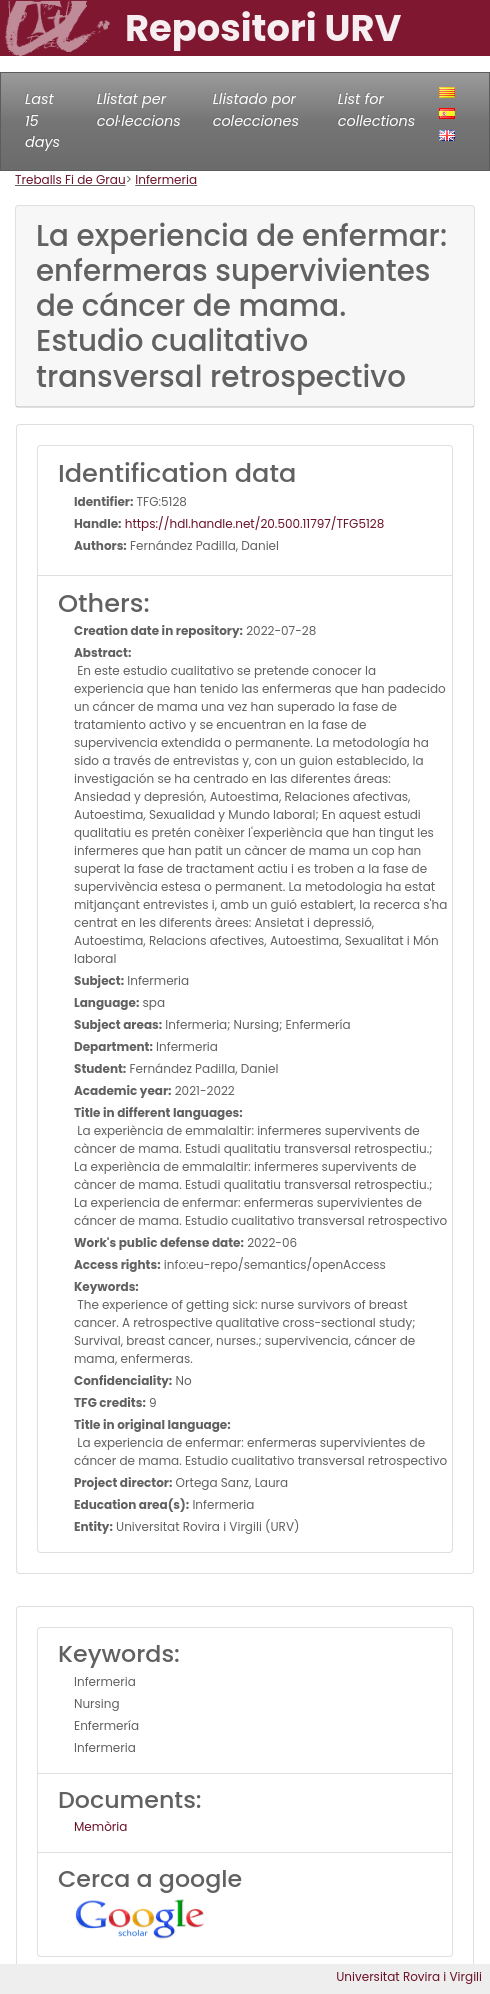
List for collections (376, 110)
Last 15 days (42, 120)
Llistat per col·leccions (139, 110)
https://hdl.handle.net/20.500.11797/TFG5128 (253, 523)
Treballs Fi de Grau (70, 179)
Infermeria (166, 179)
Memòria (100, 1826)
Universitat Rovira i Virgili (409, 1976)
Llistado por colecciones (256, 110)
